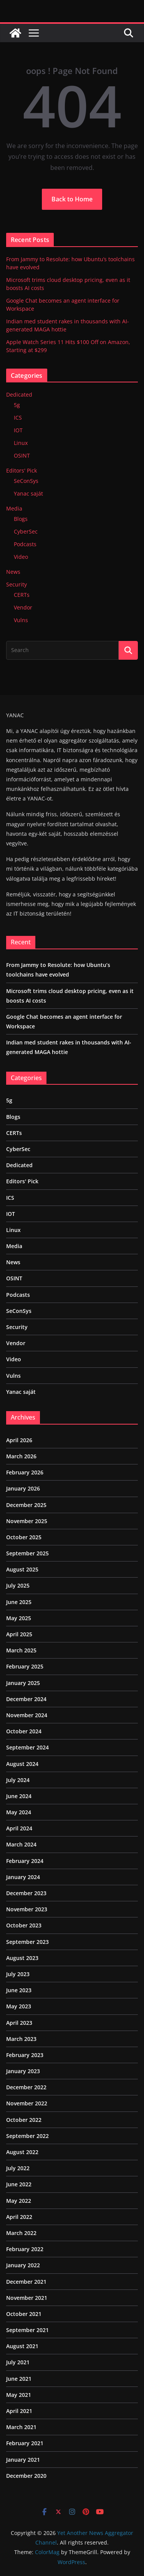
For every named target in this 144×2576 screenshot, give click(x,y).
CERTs (22, 594)
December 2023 (26, 1893)
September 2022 (27, 2136)
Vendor (23, 607)
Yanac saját (28, 493)
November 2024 (26, 1715)
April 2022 (19, 2216)
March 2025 (21, 1650)
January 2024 (23, 1877)
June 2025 (18, 1602)
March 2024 (21, 1844)
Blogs (21, 518)
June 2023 (18, 1990)
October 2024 (23, 1731)
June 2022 (18, 2184)
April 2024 (19, 1828)
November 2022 (26, 2103)
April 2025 (19, 1634)
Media (14, 508)
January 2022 (23, 2265)
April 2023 (19, 2022)
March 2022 (21, 2233)
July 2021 (18, 2362)
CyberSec (26, 531)
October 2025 (23, 1537)
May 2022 (18, 2200)
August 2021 (22, 2346)
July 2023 (18, 1974)
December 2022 (26, 2087)
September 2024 (27, 1747)
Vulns (21, 620)
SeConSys (26, 480)
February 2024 (24, 1860)
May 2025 (18, 1618)
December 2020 (26, 2475)
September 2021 (27, 2330)
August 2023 (22, 1958)
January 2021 (23, 2459)
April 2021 (19, 2411)
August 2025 (22, 1569)
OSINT (22, 455)
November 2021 (26, 2297)
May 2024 (18, 1812)
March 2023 (21, 2038)
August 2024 (22, 1763)
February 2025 (24, 1666)
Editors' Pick (21, 470)
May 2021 (18, 2394)
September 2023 (27, 1941)
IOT (18, 430)
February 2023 (24, 2055)
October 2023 (23, 1925)
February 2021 (24, 2443)
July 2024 (18, 1780)
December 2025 (26, 1505)
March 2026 (21, 1456)
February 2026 (24, 1472)
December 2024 (26, 1699)
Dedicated (19, 394)
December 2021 (26, 2281)
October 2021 (23, 2313)
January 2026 (23, 1488)
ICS (18, 417)
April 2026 (19, 1440)
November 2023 (26, 1909)
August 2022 (22, 2152)
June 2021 (18, 2378)
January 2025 (23, 1683)
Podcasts (25, 544)
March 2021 (21, 2427)
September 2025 (27, 1553)
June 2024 (18, 1796)
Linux (21, 442)
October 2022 (23, 2119)
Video (21, 556)
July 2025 (18, 1585)
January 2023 (23, 2071)
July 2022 (18, 2168)
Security (16, 584)
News (13, 571)
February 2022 (24, 2249)
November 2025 (26, 1521)
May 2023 (18, 2006)
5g (17, 404)
